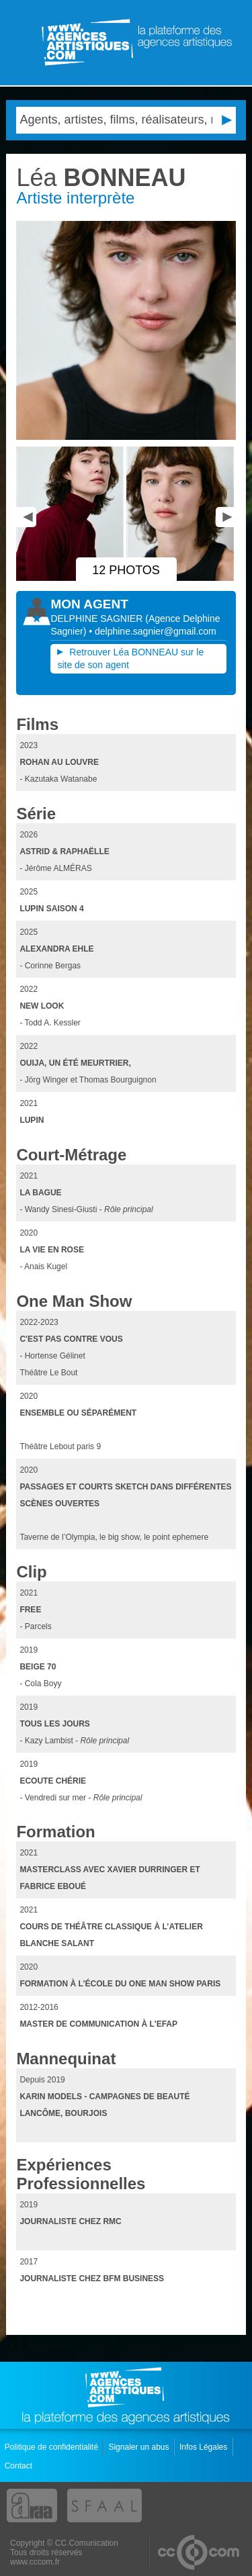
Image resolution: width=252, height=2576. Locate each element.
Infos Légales (204, 2447)
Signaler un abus (139, 2447)
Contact (20, 2466)
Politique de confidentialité (53, 2447)
